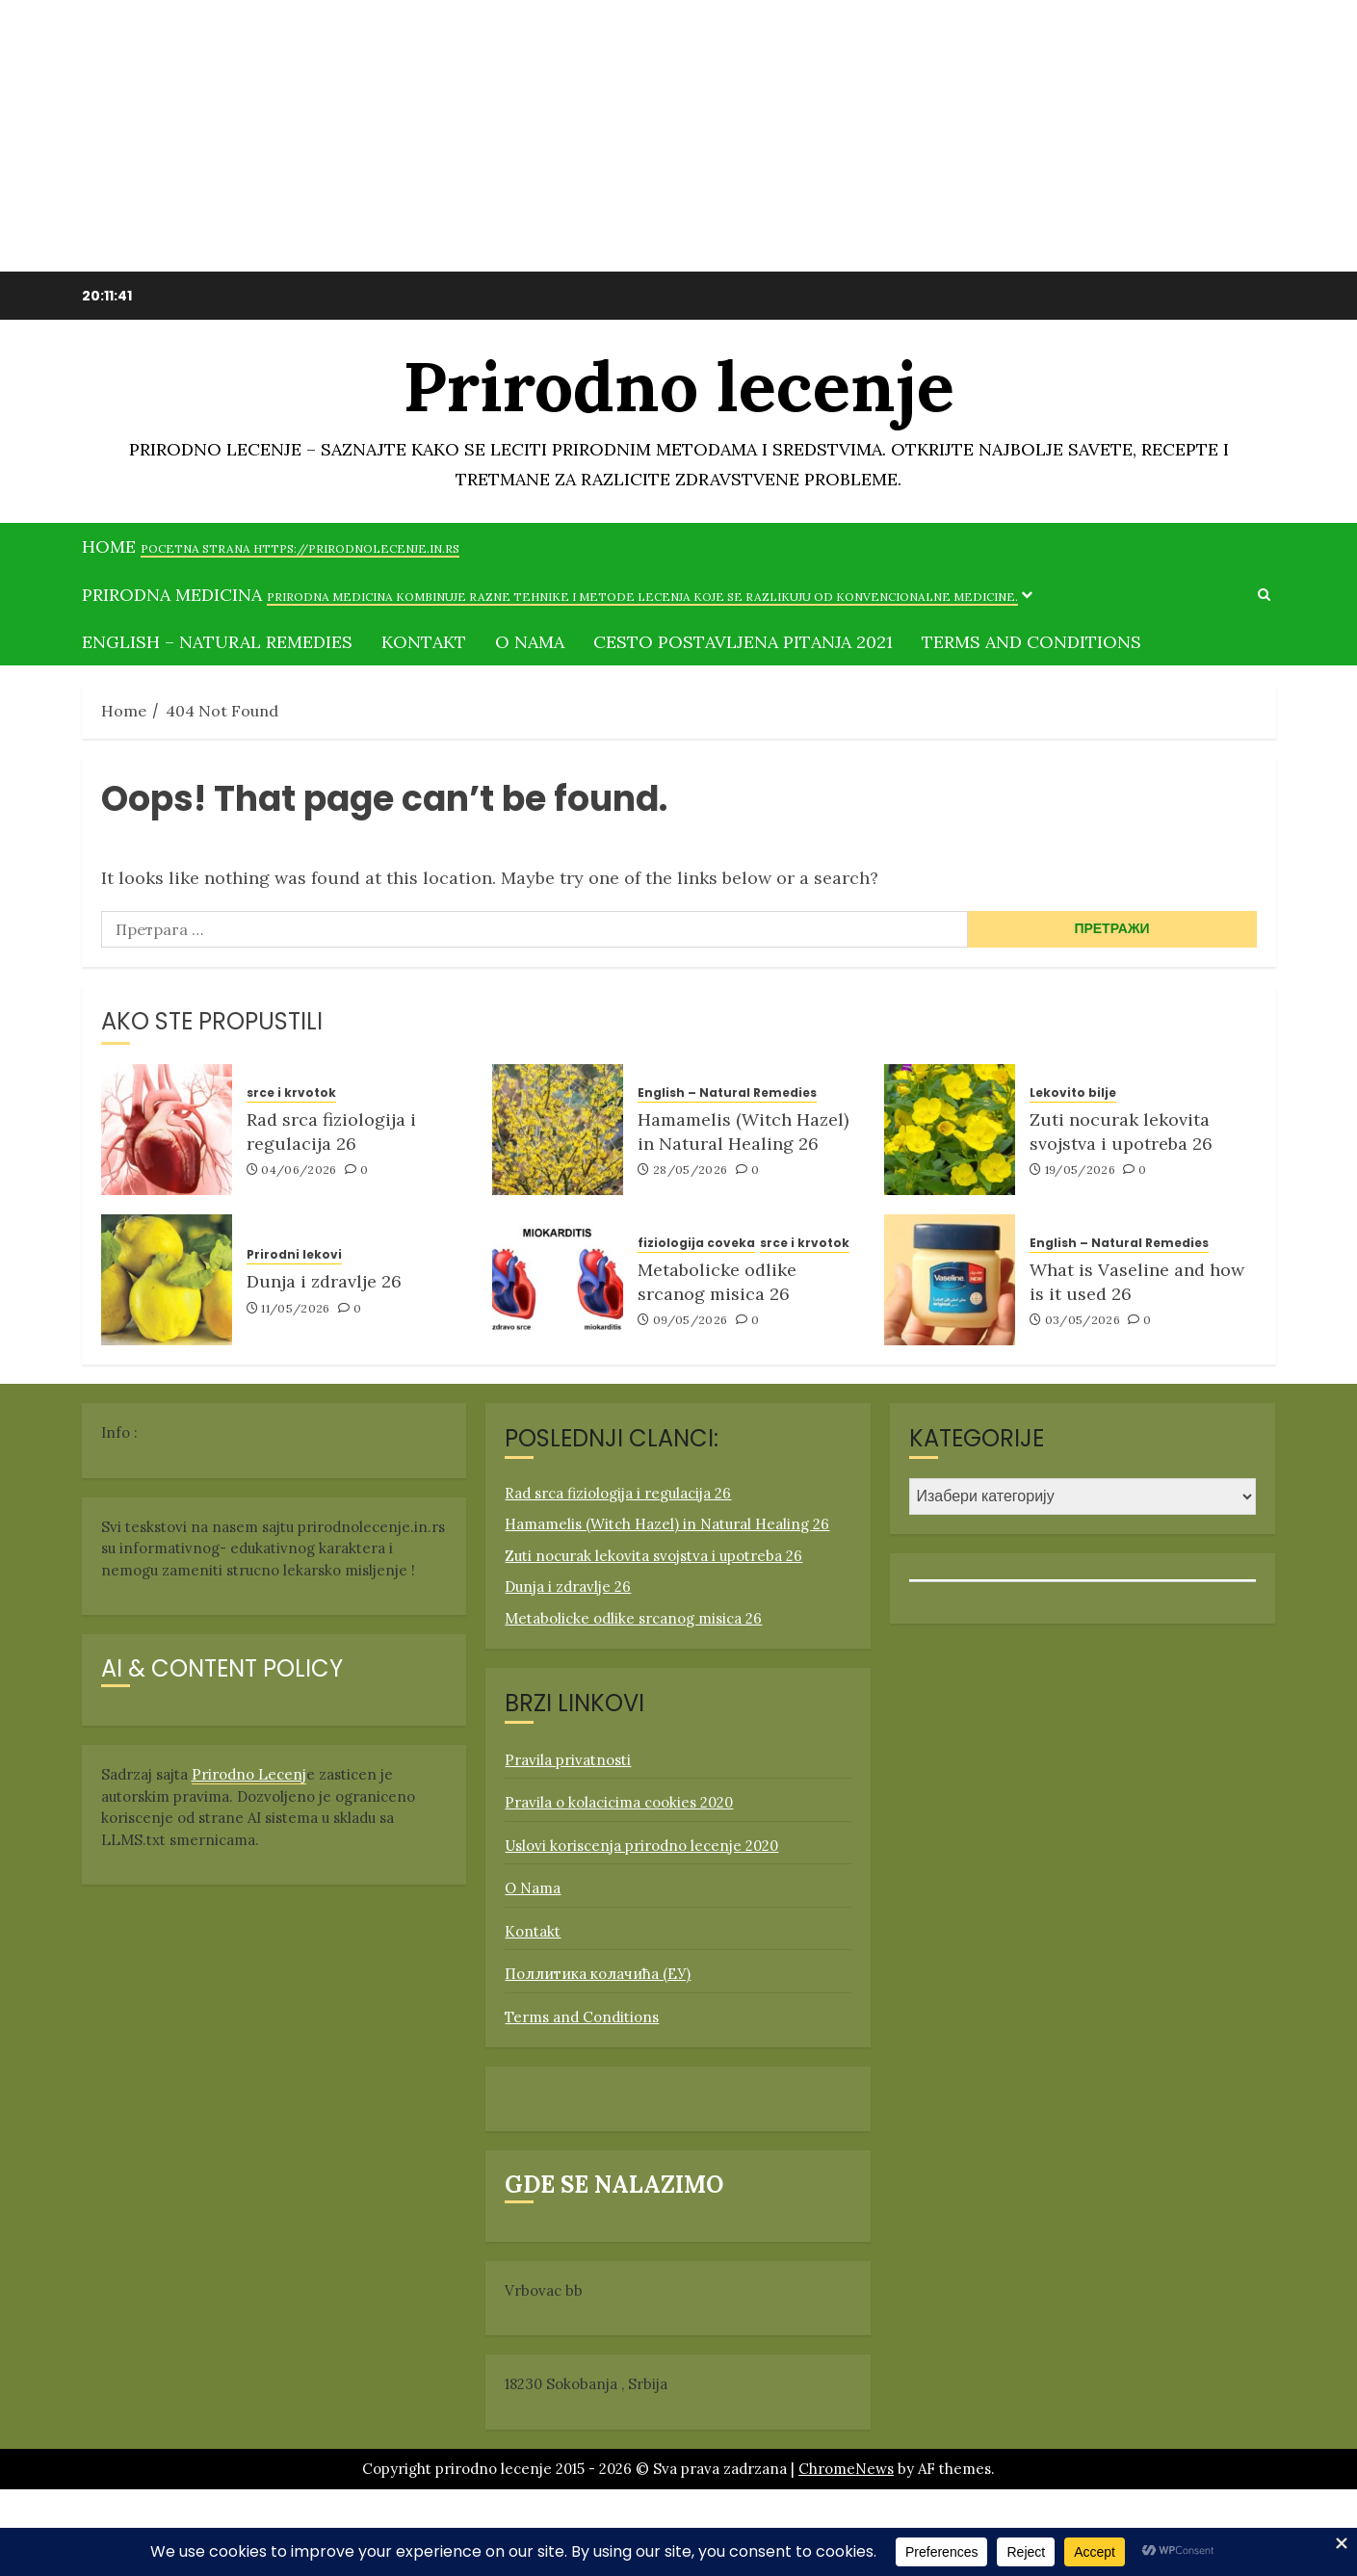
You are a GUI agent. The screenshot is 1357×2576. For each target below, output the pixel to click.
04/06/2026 (299, 1169)
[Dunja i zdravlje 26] (166, 1279)
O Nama (529, 642)
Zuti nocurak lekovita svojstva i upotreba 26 (1121, 1131)
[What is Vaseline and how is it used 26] (949, 1279)
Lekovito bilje (1073, 1093)
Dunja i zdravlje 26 (324, 1281)
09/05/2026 (690, 1320)
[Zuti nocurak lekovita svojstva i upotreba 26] (949, 1129)
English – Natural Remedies (217, 642)
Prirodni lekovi (294, 1254)
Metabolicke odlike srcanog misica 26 (717, 1282)
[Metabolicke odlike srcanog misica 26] (557, 1279)
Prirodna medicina (550, 595)
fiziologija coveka (696, 1243)
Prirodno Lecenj (249, 1774)
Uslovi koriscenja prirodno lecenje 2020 (641, 1845)
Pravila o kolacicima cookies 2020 (619, 1802)
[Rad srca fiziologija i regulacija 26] (166, 1129)
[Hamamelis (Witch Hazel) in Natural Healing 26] (557, 1129)
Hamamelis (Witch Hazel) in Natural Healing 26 (743, 1131)
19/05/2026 (1080, 1169)
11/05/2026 (295, 1308)
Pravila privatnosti (568, 1760)
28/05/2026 (690, 1169)
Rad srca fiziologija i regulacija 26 (331, 1131)
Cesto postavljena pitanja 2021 (743, 642)
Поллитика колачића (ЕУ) (598, 1974)
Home (270, 546)
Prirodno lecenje (678, 389)
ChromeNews (846, 2468)
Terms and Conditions (1031, 642)
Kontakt (423, 642)
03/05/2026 (1083, 1320)
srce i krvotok (291, 1093)
